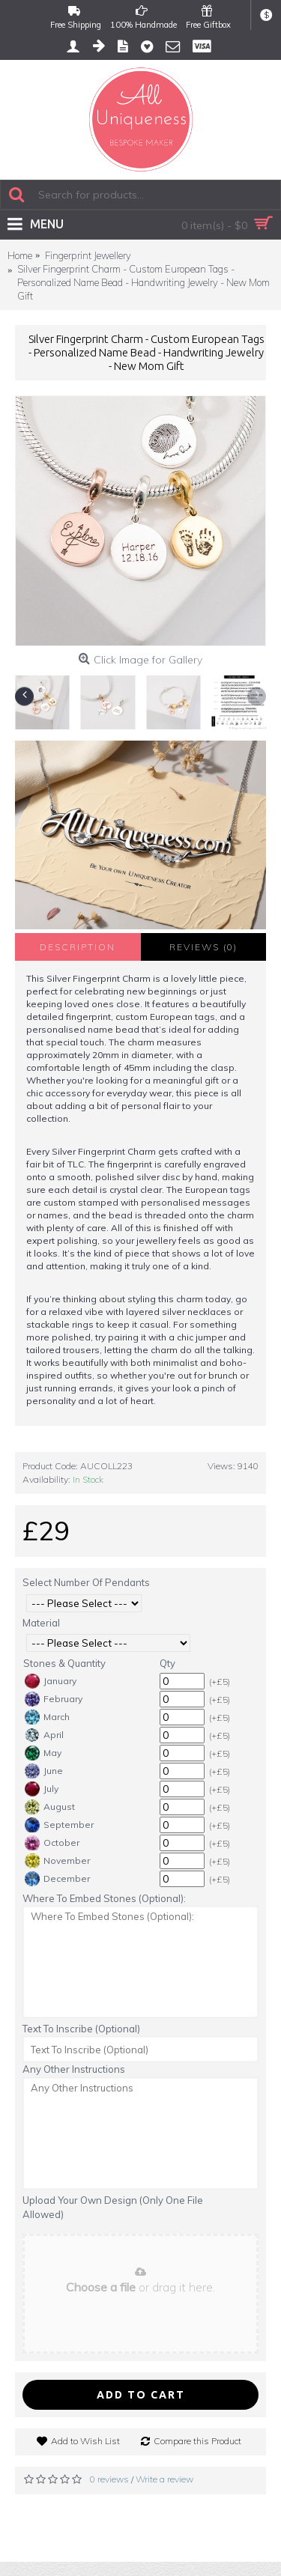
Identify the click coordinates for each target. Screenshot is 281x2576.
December (57, 1878)
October (52, 1842)
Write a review (164, 2479)
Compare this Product (197, 2440)
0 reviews (109, 2479)
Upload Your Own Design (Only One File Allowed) (112, 2207)
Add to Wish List (85, 2440)
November (57, 1860)
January (50, 1681)
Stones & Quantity (64, 1663)
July (41, 1788)
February (53, 1699)
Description (77, 947)
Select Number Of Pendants (86, 1582)
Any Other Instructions (73, 2069)
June (44, 1771)
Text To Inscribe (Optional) (81, 2029)
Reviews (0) (203, 947)
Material (41, 1623)
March (47, 1717)
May (43, 1753)
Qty (167, 1663)
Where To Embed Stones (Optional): (104, 1898)
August (50, 1806)
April (44, 1735)
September (59, 1824)
